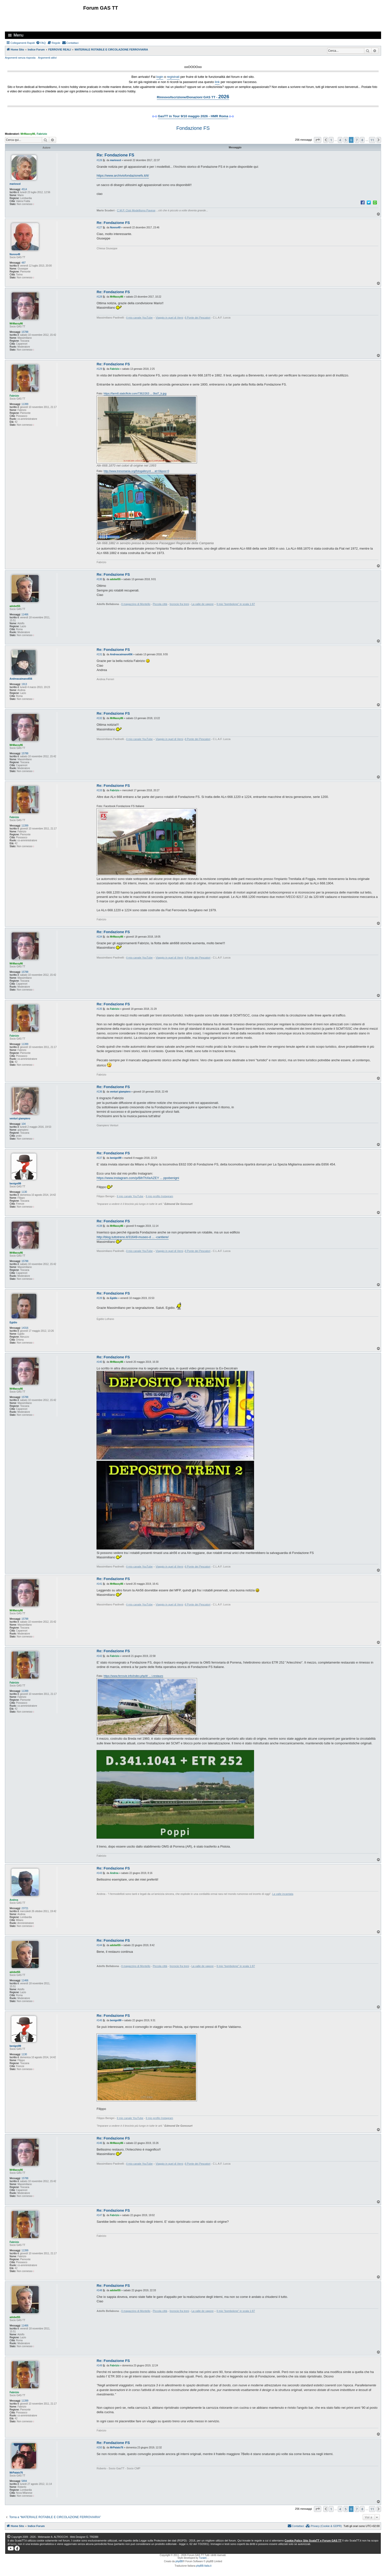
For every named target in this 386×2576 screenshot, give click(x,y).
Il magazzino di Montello (135, 604)
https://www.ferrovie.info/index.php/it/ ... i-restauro (133, 1675)
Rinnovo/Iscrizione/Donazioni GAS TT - (193, 96)
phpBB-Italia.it (203, 2565)
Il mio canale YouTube (130, 1196)
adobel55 (15, 606)
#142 (99, 1656)
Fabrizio (42, 133)
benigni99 (15, 1183)
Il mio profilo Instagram (159, 1196)
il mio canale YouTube (139, 317)
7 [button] (357, 140)
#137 (99, 1158)
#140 (99, 1362)
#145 (99, 2020)
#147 (99, 2215)
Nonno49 (15, 254)
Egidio (13, 1322)
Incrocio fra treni (179, 604)
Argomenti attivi (47, 57)
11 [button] (372, 140)
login (159, 77)
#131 (99, 654)
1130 (24, 1192)
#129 (99, 369)
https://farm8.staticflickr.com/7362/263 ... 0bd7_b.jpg (135, 393)
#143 (99, 1873)
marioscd (15, 184)
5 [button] (346, 140)
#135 (99, 1009)
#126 (99, 160)
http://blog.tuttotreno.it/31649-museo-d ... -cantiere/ (132, 1237)
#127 (99, 227)
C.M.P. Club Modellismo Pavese (136, 210)
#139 (99, 1298)
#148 (99, 2290)
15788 (24, 332)
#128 (99, 296)
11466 (24, 614)
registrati (173, 77)
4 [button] (340, 140)
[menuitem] (41, 43)
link (217, 82)
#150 (99, 2447)
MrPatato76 (16, 2472)
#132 (99, 718)
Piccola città (160, 604)
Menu (18, 35)
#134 (99, 936)
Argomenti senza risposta (20, 57)
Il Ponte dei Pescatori (197, 317)
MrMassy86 (28, 133)
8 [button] (362, 140)
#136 (99, 1091)
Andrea (14, 1900)
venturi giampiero (20, 1118)
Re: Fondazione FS (115, 155)
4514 (24, 189)
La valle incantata (282, 1893)
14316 (24, 1328)
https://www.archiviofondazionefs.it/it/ (122, 175)
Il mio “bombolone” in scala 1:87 (236, 604)
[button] (317, 140)
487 (23, 262)
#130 (99, 579)
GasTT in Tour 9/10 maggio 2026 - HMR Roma (193, 116)
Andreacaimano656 (21, 678)
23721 (24, 1908)
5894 (24, 2481)
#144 (99, 1945)
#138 (99, 1226)
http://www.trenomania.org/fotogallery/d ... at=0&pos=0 (136, 471)
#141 (99, 1584)
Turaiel (202, 2558)
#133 (99, 790)
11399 (24, 404)
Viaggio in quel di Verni (169, 317)
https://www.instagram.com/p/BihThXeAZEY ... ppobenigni (137, 1178)
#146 (99, 2143)
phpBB (179, 2561)
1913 (24, 684)
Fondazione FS (193, 128)
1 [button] (331, 140)
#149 (99, 2365)
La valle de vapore (203, 604)
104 (23, 1124)
